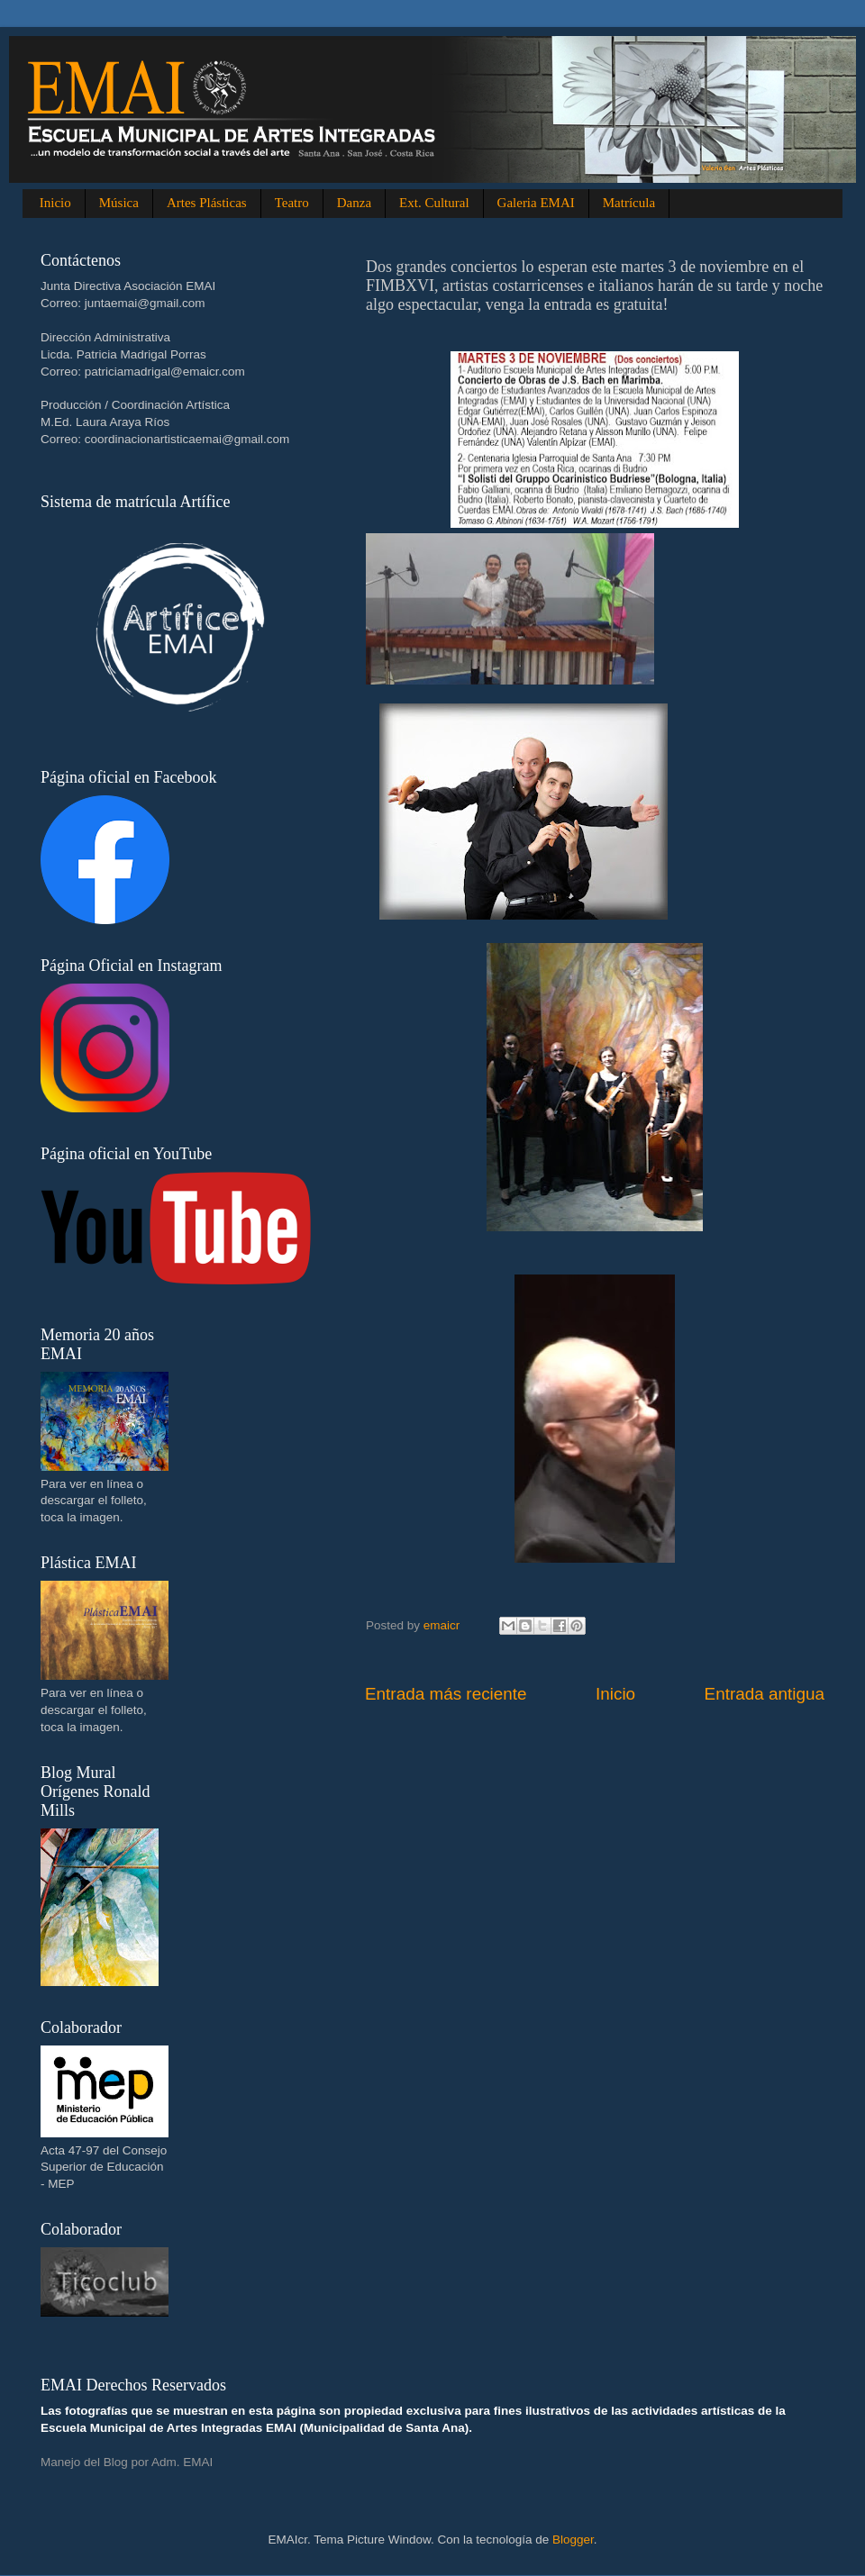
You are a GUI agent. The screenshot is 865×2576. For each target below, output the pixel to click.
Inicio (55, 202)
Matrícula (629, 202)
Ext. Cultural (434, 202)
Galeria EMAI (536, 202)
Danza (354, 202)
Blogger (573, 2539)
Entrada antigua (764, 1693)
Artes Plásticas (207, 202)
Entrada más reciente (446, 1693)
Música (119, 202)
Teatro (292, 202)
